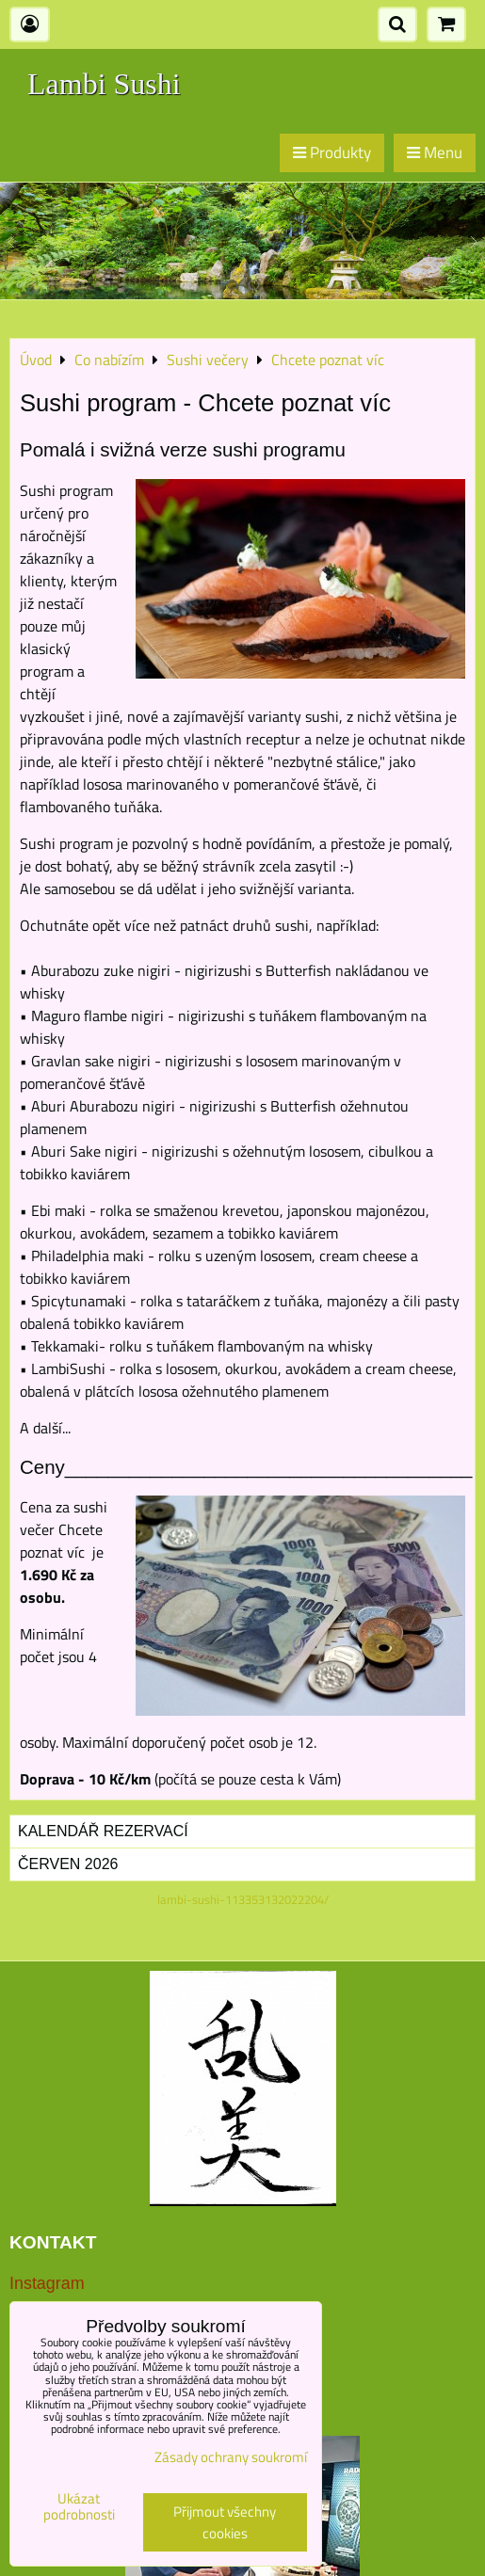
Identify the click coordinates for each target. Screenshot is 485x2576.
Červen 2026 (68, 1864)
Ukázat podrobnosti (79, 2506)
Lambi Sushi (104, 84)
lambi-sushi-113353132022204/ (243, 1899)
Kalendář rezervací (103, 1831)
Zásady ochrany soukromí (230, 2457)
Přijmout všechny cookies (224, 2522)
